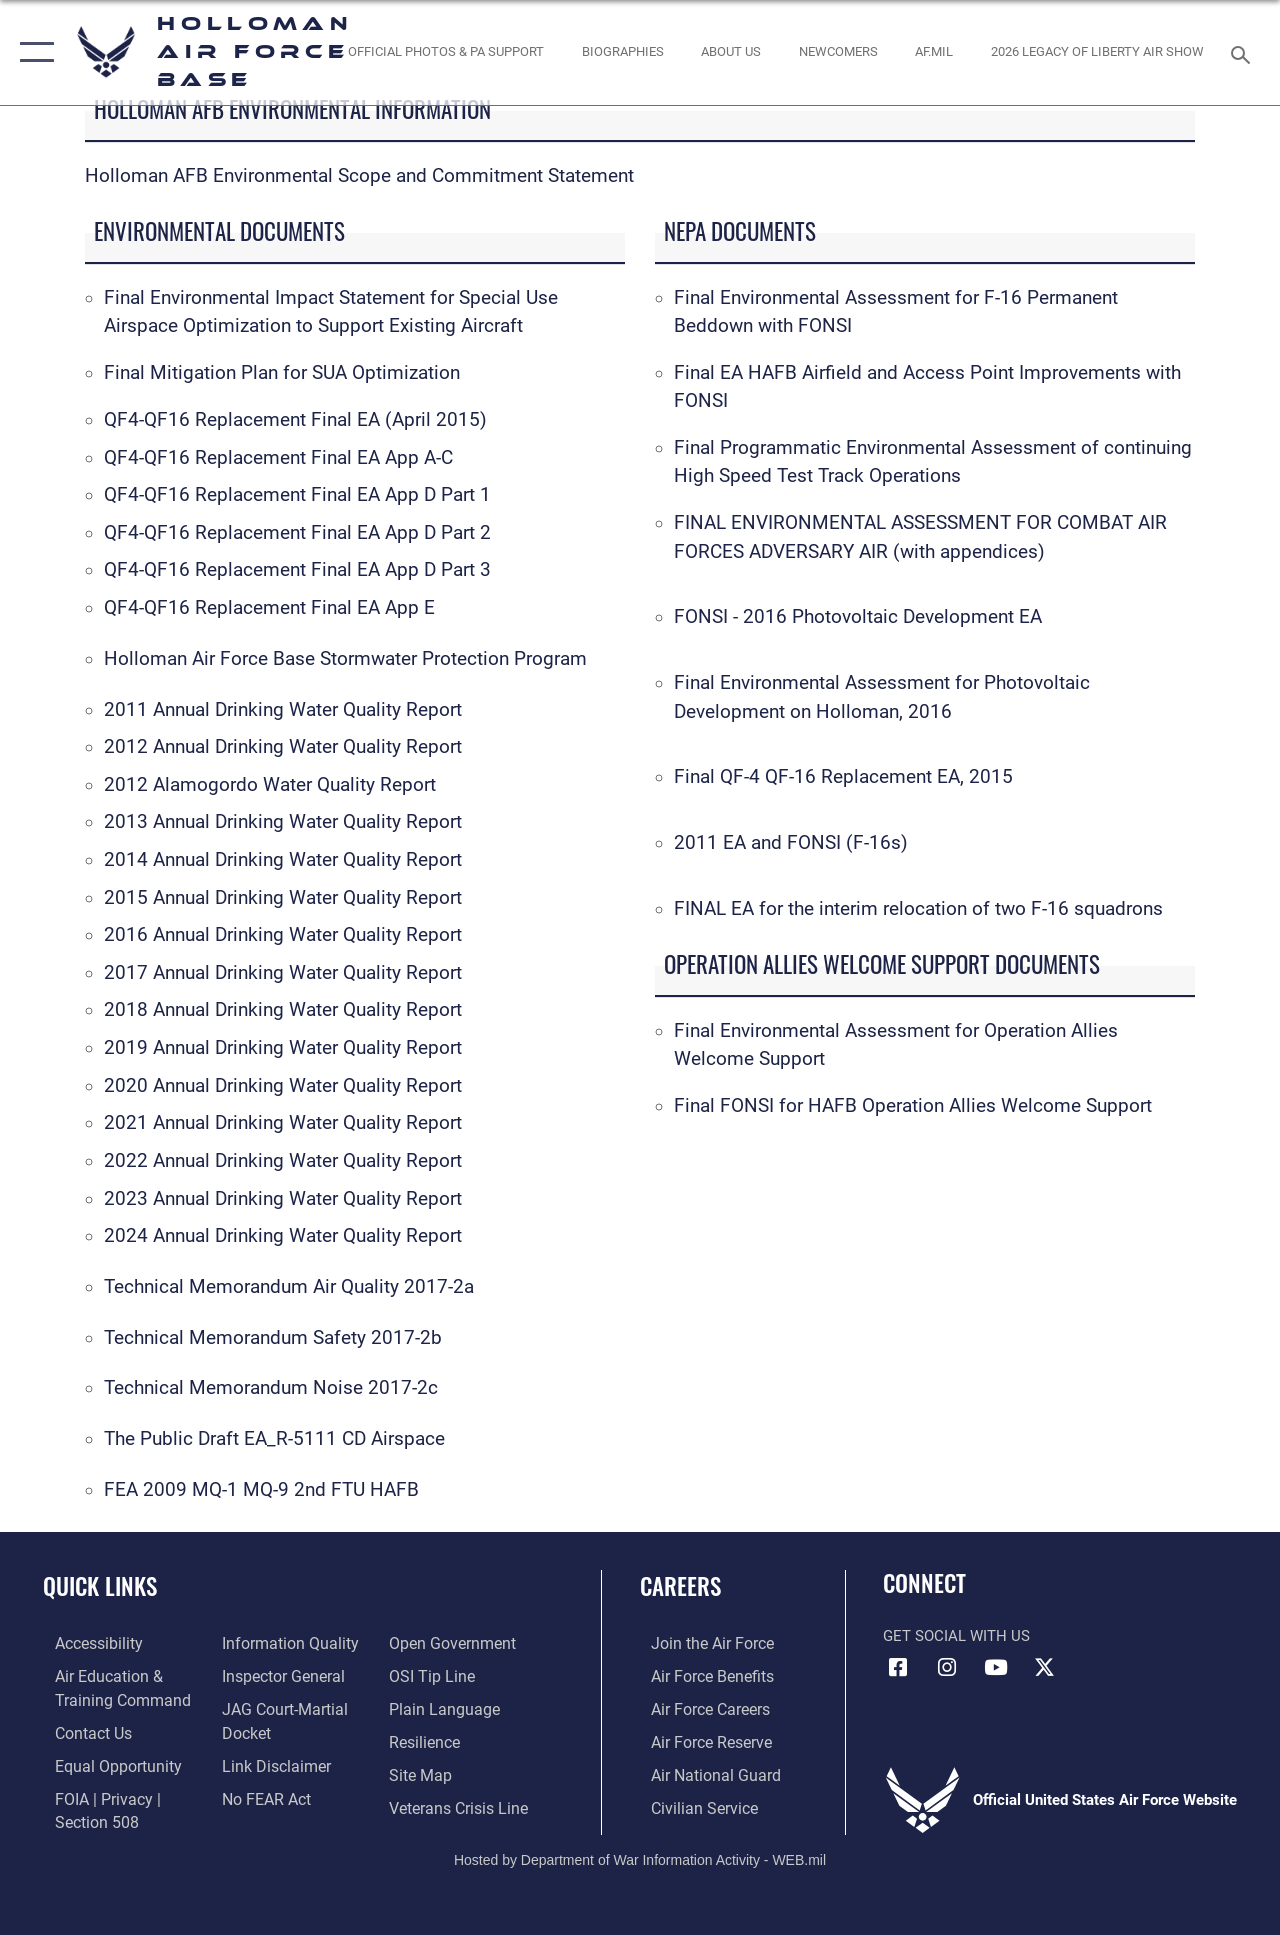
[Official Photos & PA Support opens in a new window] (446, 52)
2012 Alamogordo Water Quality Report (270, 785)
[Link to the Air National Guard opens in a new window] (701, 1771)
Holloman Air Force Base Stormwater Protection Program (345, 659)
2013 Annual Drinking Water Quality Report (283, 822)
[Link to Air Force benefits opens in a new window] (699, 1675)
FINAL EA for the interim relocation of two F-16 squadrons (918, 909)
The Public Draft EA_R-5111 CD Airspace (274, 1439)
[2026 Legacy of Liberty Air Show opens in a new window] (1097, 52)
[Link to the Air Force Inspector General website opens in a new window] (277, 1675)
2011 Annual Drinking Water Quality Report (283, 710)
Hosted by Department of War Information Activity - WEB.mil (640, 1853)
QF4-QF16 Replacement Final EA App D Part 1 (297, 495)
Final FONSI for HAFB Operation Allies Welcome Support (913, 1106)
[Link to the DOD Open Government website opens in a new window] (452, 1643)
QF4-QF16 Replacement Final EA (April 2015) (295, 420)
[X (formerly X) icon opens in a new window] (1045, 1668)
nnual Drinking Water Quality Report (316, 1086)
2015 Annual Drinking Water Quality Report (283, 898)
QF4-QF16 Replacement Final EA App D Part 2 (297, 533)
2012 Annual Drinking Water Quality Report (283, 747)
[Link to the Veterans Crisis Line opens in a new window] (460, 1803)
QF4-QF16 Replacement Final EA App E (269, 608)
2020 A (134, 1086)
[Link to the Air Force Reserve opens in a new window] (699, 1739)
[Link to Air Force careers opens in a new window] (698, 1707)
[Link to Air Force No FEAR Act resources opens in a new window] (261, 1793)
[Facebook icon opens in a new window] (898, 1668)
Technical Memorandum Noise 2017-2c (271, 1388)
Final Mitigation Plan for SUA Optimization (282, 373)
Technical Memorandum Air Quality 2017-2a (289, 1287)
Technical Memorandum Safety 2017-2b (273, 1338)
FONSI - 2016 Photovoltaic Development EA (858, 617)
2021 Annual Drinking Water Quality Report (283, 1123)
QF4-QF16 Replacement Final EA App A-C (278, 458)
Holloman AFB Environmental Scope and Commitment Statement (359, 176)
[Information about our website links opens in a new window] (270, 1762)
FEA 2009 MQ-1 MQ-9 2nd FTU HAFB (261, 1490)
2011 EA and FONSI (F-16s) (791, 843)
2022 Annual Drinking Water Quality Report (283, 1161)
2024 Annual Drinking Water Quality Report (283, 1236)
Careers (680, 1586)
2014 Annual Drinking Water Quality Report (283, 860)
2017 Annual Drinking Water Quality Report (283, 973)
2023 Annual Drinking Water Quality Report (283, 1199)
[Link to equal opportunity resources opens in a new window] (102, 1762)
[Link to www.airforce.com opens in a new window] (699, 1643)
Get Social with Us (956, 1636)
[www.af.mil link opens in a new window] (934, 52)
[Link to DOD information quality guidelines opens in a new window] (282, 1643)
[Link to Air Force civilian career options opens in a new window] (691, 1803)
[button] (32, 52)
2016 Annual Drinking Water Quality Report (283, 935)
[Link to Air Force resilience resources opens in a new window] (427, 1739)
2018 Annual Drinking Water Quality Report (283, 1010)
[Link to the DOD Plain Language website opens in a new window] (443, 1707)
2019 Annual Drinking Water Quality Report (283, 1048)
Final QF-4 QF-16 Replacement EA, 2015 (843, 777)
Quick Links (100, 1586)
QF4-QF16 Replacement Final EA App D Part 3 (297, 570)
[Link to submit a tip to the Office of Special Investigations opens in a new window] (433, 1675)
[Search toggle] (1244, 52)
